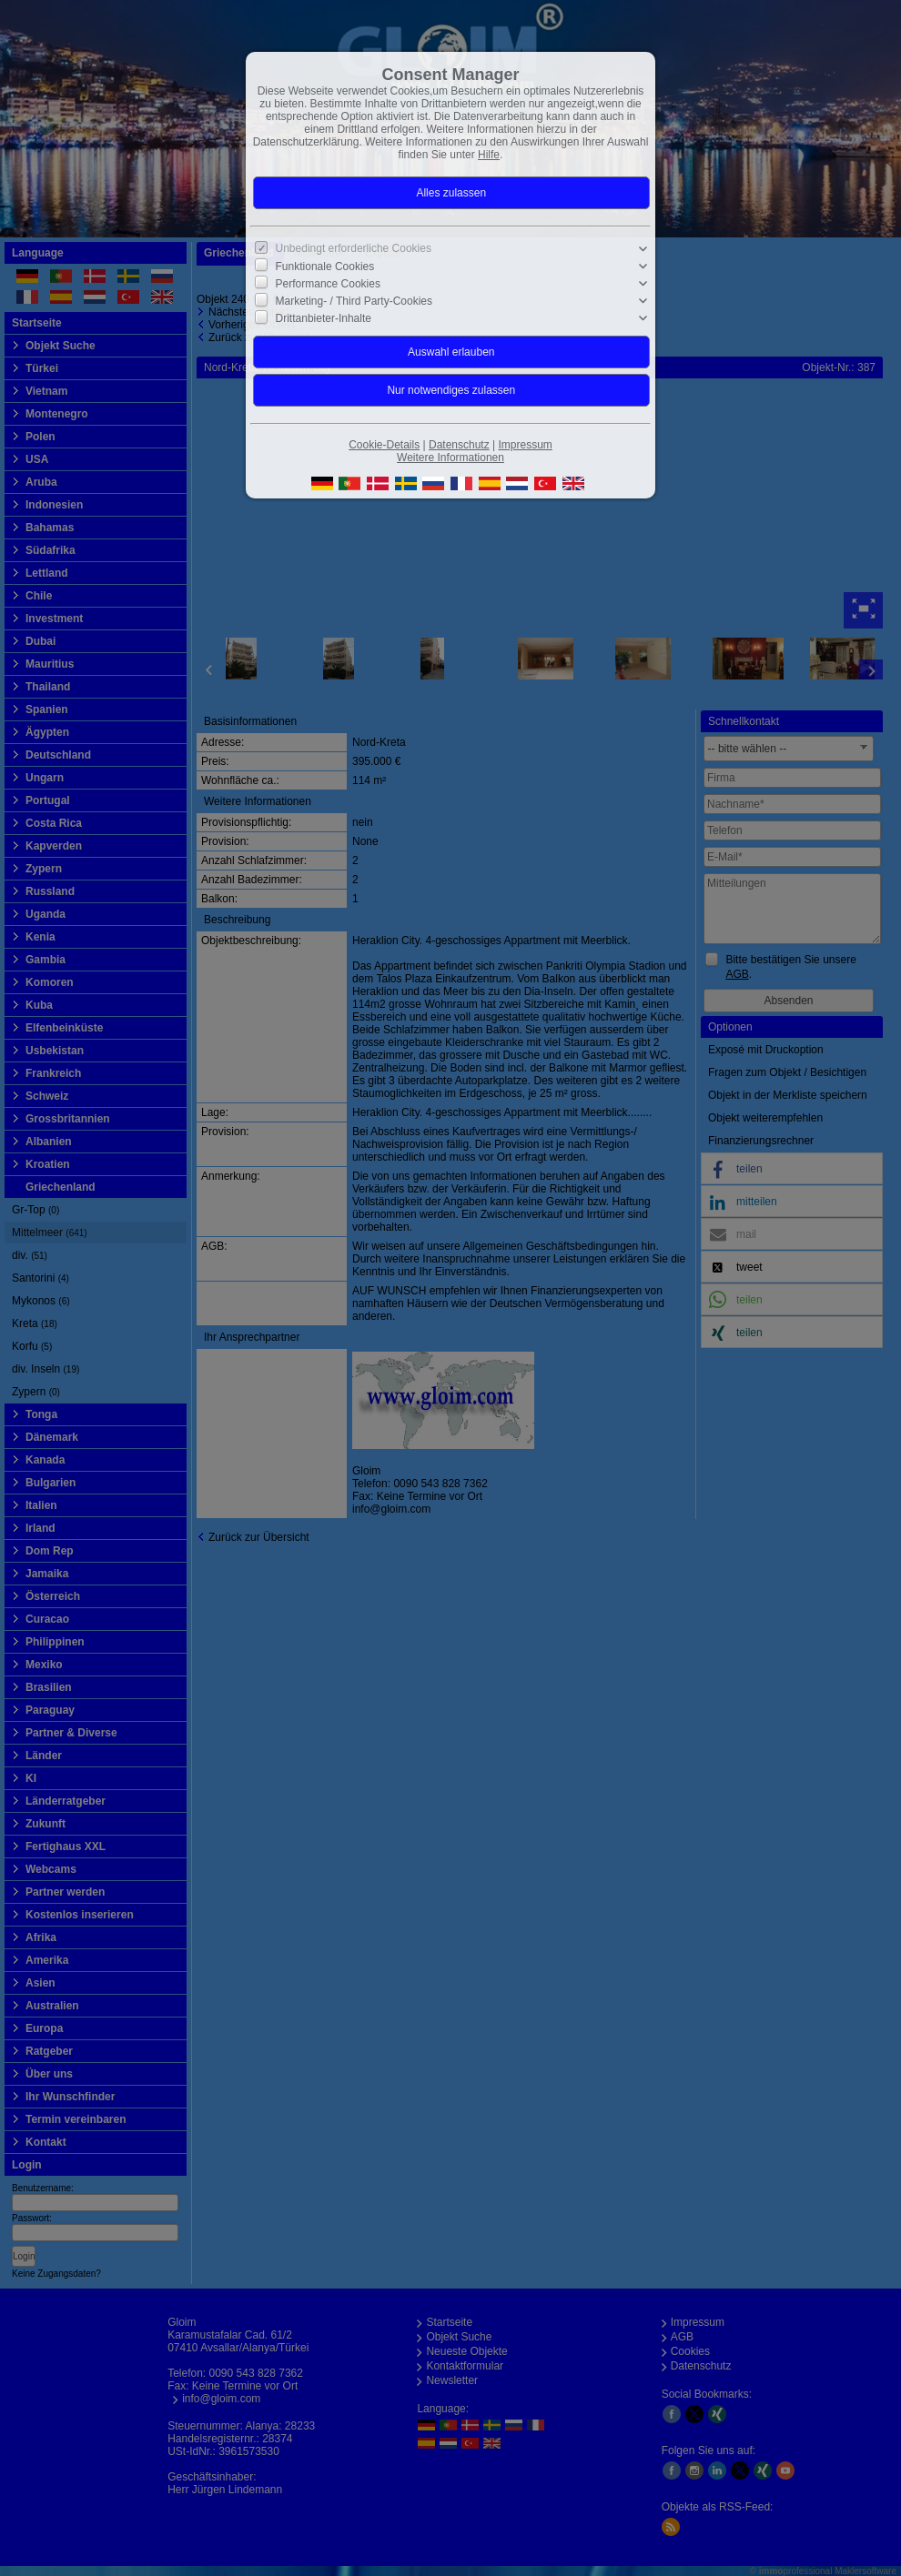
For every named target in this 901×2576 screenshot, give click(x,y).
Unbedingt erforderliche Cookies (353, 248)
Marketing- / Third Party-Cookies (354, 301)
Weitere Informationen (450, 457)
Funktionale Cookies (325, 266)
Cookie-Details (384, 444)
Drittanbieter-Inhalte (323, 318)
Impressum (525, 444)
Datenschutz (459, 444)
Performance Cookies (328, 283)
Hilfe (489, 154)
